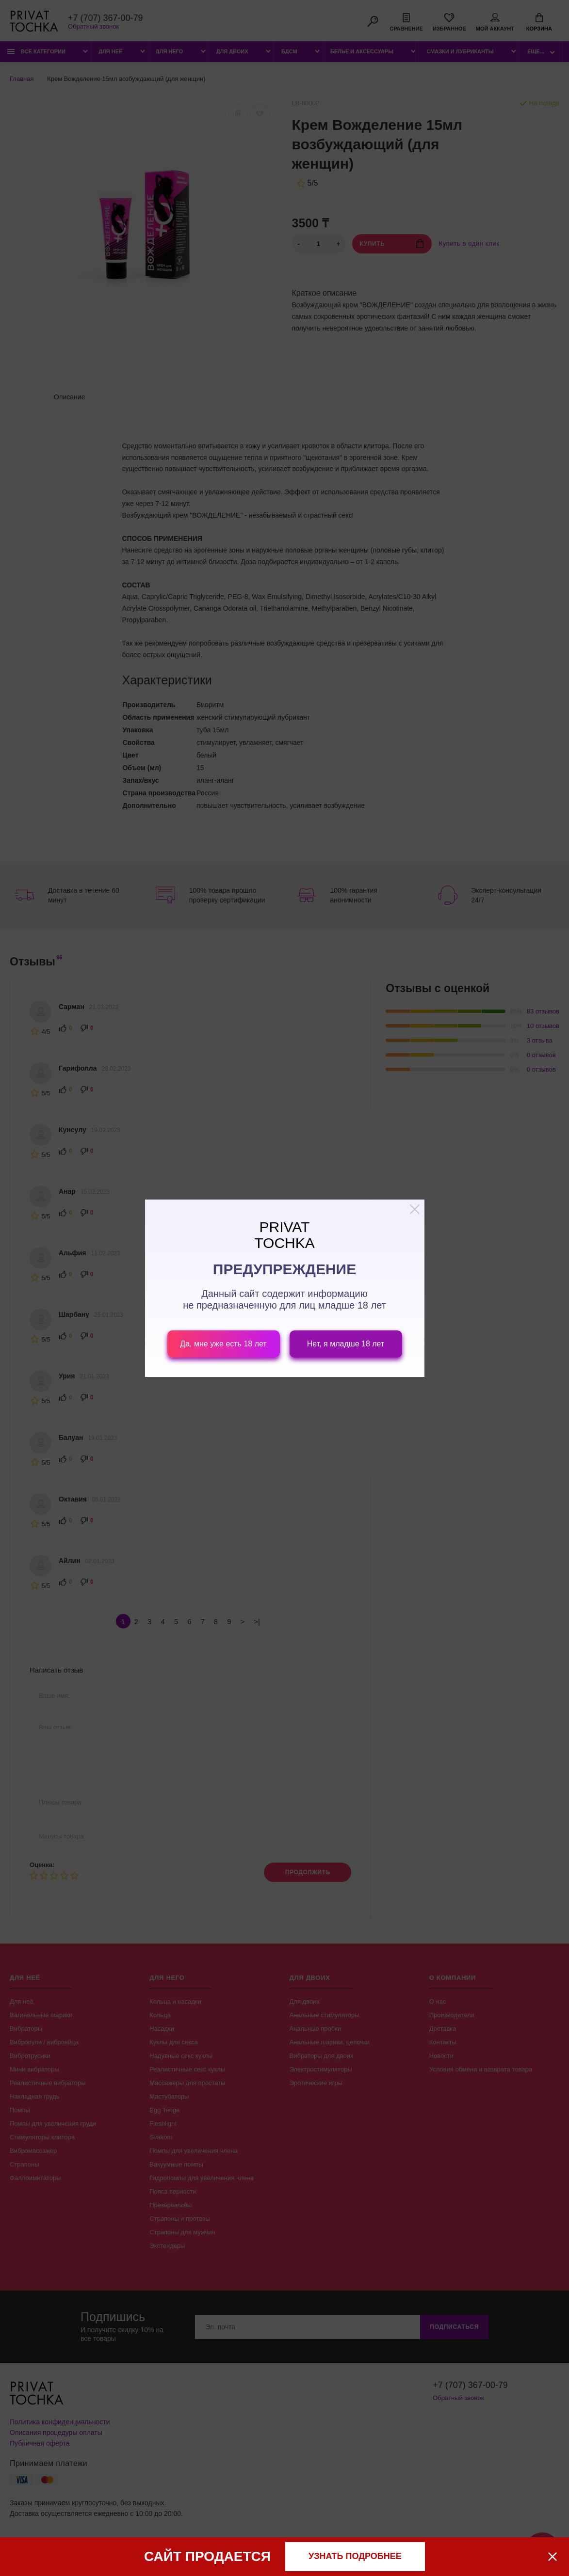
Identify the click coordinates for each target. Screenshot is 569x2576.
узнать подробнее (355, 2556)
